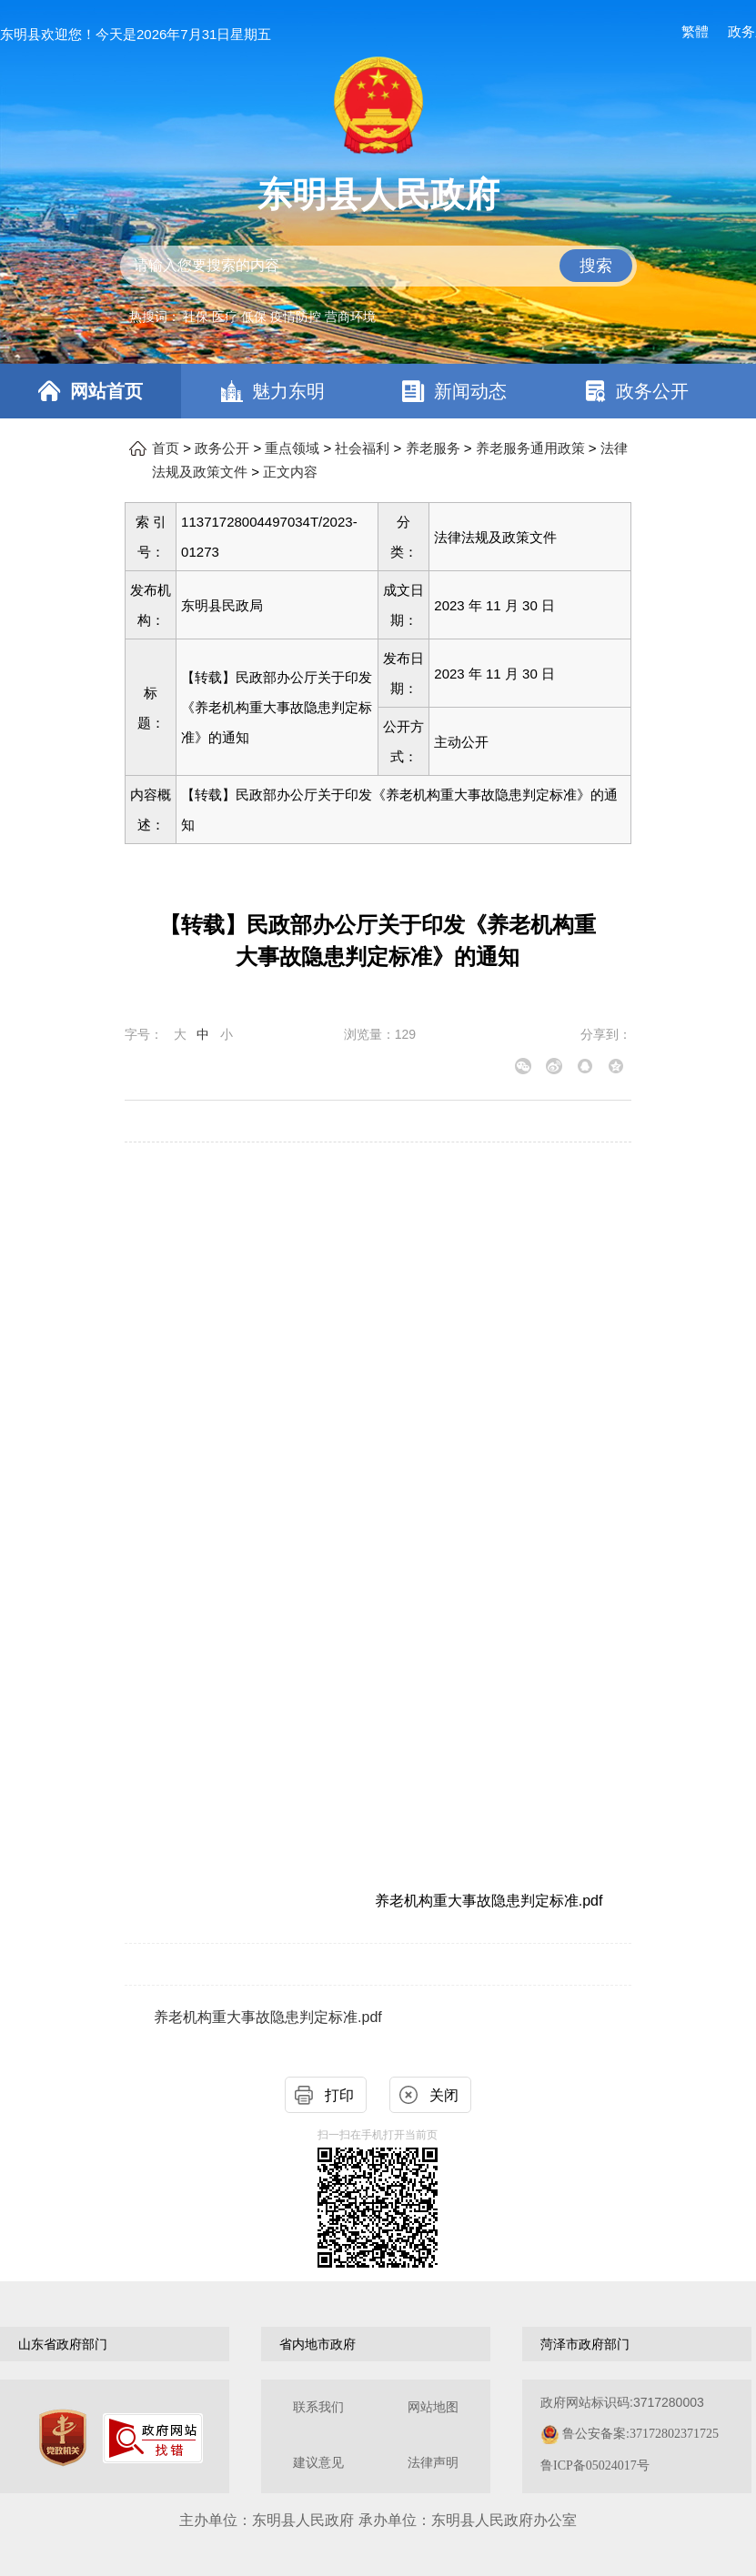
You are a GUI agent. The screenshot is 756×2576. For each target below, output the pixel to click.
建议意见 (318, 2463)
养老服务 (433, 448)
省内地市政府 (317, 2344)
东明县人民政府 (378, 195)
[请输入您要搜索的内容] (378, 266)
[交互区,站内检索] (378, 266)
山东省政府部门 (62, 2344)
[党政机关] (62, 2437)
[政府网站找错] (153, 2438)
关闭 (444, 2095)
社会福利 (362, 448)
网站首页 (106, 391)
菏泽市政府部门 (585, 2344)
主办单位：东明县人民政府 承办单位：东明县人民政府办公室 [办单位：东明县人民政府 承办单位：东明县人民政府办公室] (377, 2520)
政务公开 (652, 391)
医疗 (224, 316)
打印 (339, 2095)
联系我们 (318, 2407)
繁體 (695, 32)
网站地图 (433, 2407)
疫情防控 (295, 316)
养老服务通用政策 (530, 448)
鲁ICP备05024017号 (595, 2465)
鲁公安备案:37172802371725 (640, 2433)
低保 (254, 316)
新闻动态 (470, 391)
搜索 (596, 266)
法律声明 (433, 2463)
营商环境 (350, 316)
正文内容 (290, 472)
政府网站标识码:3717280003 (629, 2433)
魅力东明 (288, 391)
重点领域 (292, 448)
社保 (195, 316)
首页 (165, 448)
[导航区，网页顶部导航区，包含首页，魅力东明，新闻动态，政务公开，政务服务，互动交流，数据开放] (378, 391)
